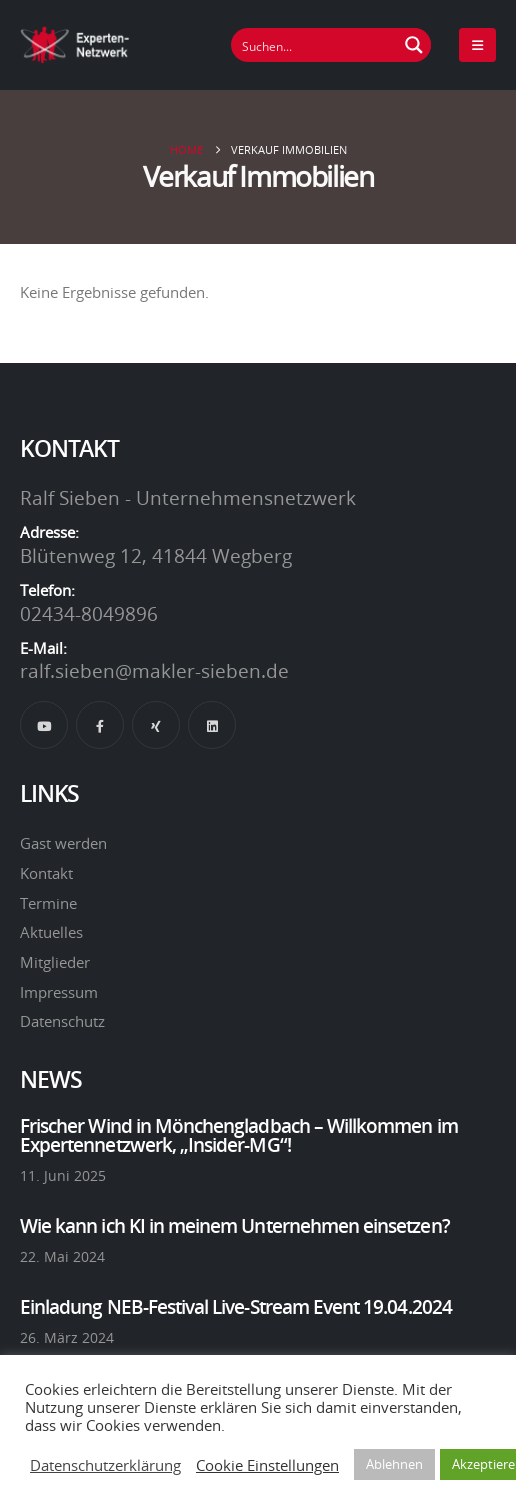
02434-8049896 (89, 614)
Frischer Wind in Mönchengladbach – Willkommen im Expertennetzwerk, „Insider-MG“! (239, 1135)
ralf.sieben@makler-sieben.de (154, 671)
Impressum (59, 992)
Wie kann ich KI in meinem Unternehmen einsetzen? (235, 1226)
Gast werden (63, 843)
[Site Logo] (75, 44)
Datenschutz (62, 1021)
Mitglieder (55, 962)
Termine (48, 903)
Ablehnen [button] (394, 1464)
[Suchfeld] (315, 45)
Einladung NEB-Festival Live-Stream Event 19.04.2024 (236, 1307)
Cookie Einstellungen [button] (267, 1465)
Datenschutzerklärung (105, 1465)
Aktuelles (51, 932)
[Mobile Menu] (477, 45)
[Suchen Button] (414, 45)
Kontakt (46, 873)
